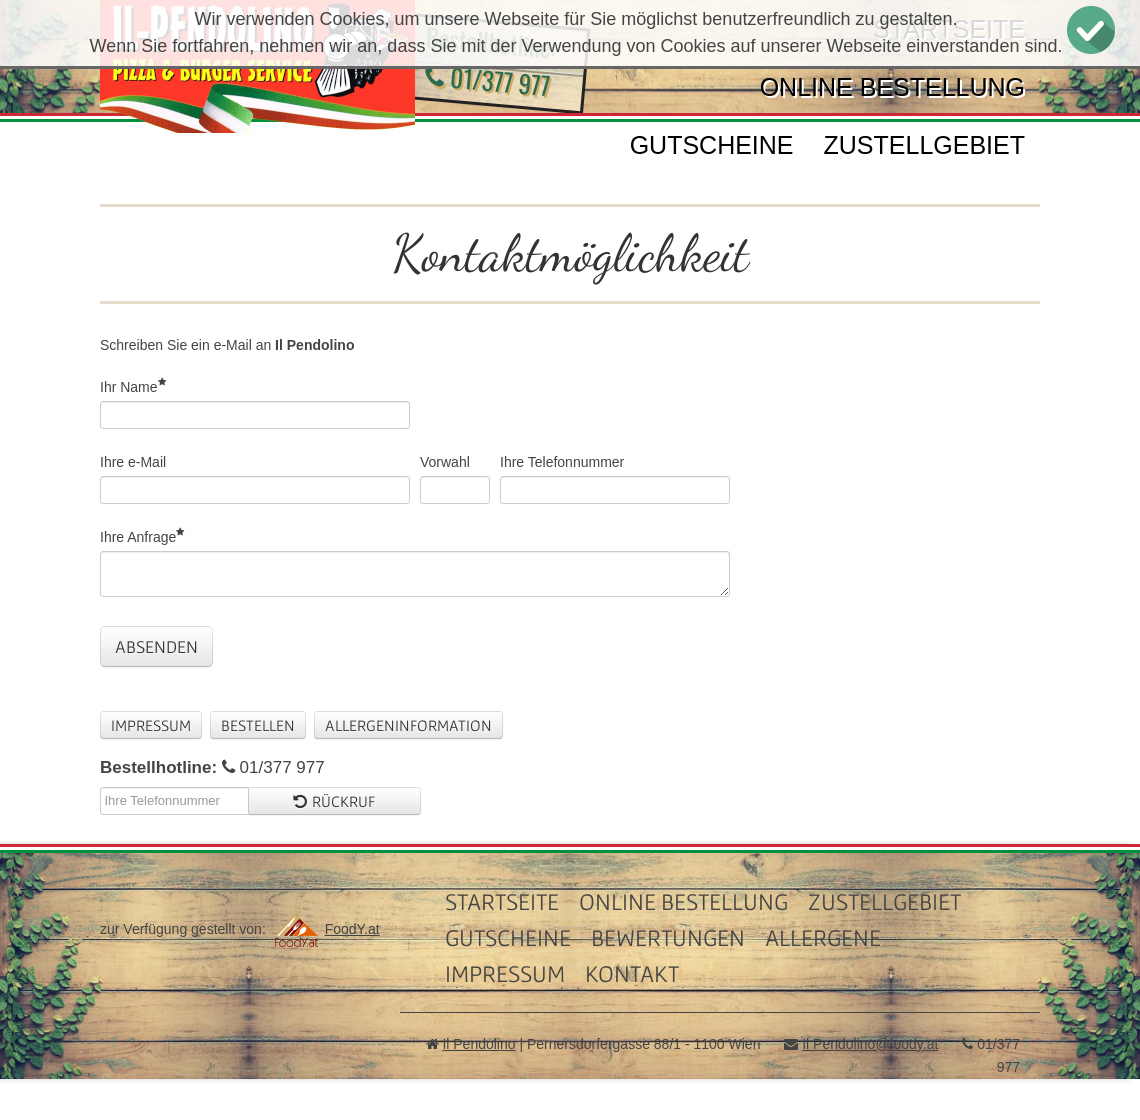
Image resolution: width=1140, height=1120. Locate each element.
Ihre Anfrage (138, 536)
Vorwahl (445, 462)
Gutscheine (712, 145)
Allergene (823, 937)
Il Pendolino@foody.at (870, 1044)
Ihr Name (129, 386)
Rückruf (334, 801)
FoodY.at (325, 929)
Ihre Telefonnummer (562, 462)
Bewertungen (668, 937)
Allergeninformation (408, 725)
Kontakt (632, 973)
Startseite (502, 901)
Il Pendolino (478, 1044)
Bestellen (258, 725)
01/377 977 (488, 80)
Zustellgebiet (924, 145)
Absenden (156, 646)
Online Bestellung (892, 87)
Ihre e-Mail (133, 462)
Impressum (151, 725)
